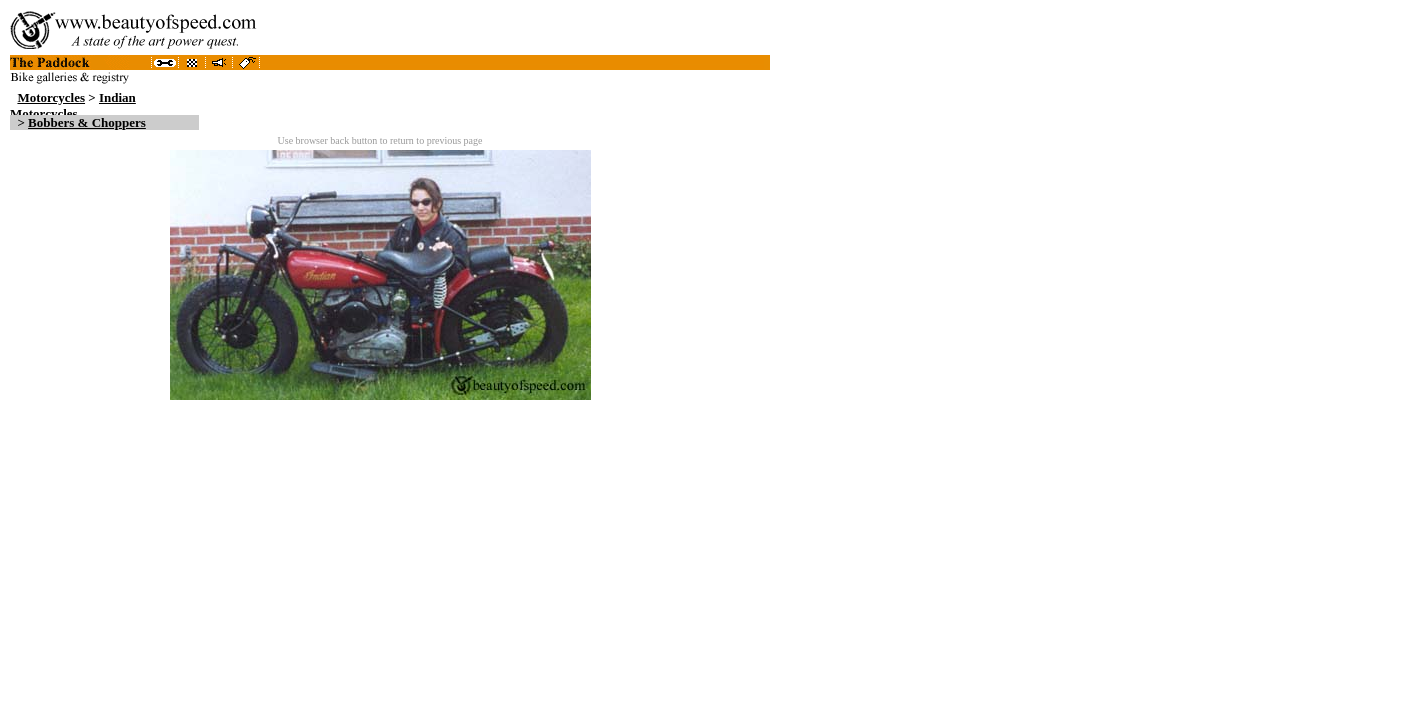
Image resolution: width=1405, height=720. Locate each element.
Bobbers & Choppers (87, 122)
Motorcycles (51, 97)
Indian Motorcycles (73, 105)
